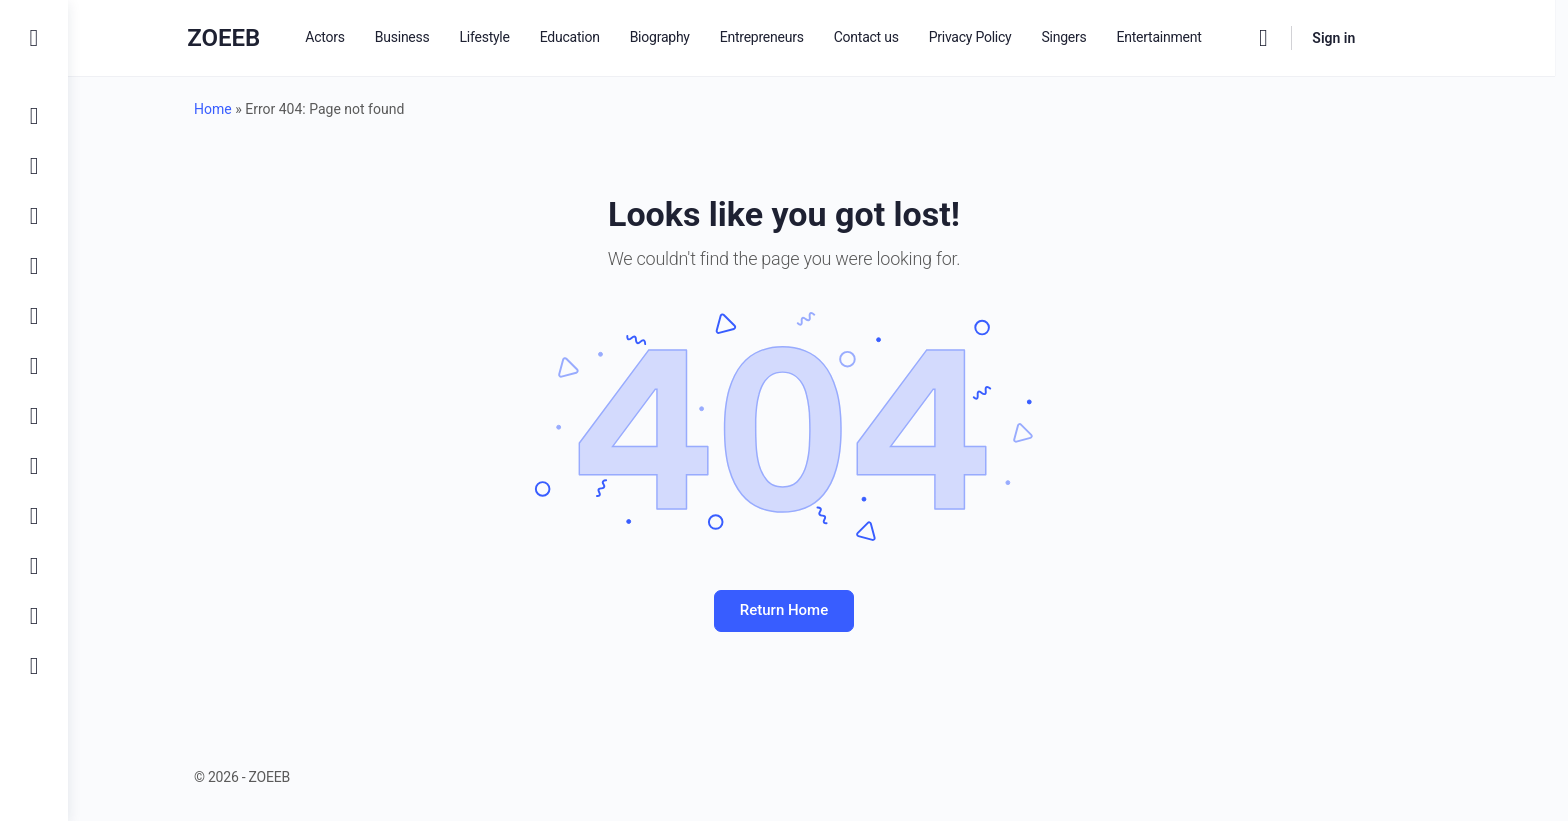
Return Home (818, 610)
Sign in (1374, 38)
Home (247, 109)
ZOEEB (264, 38)
